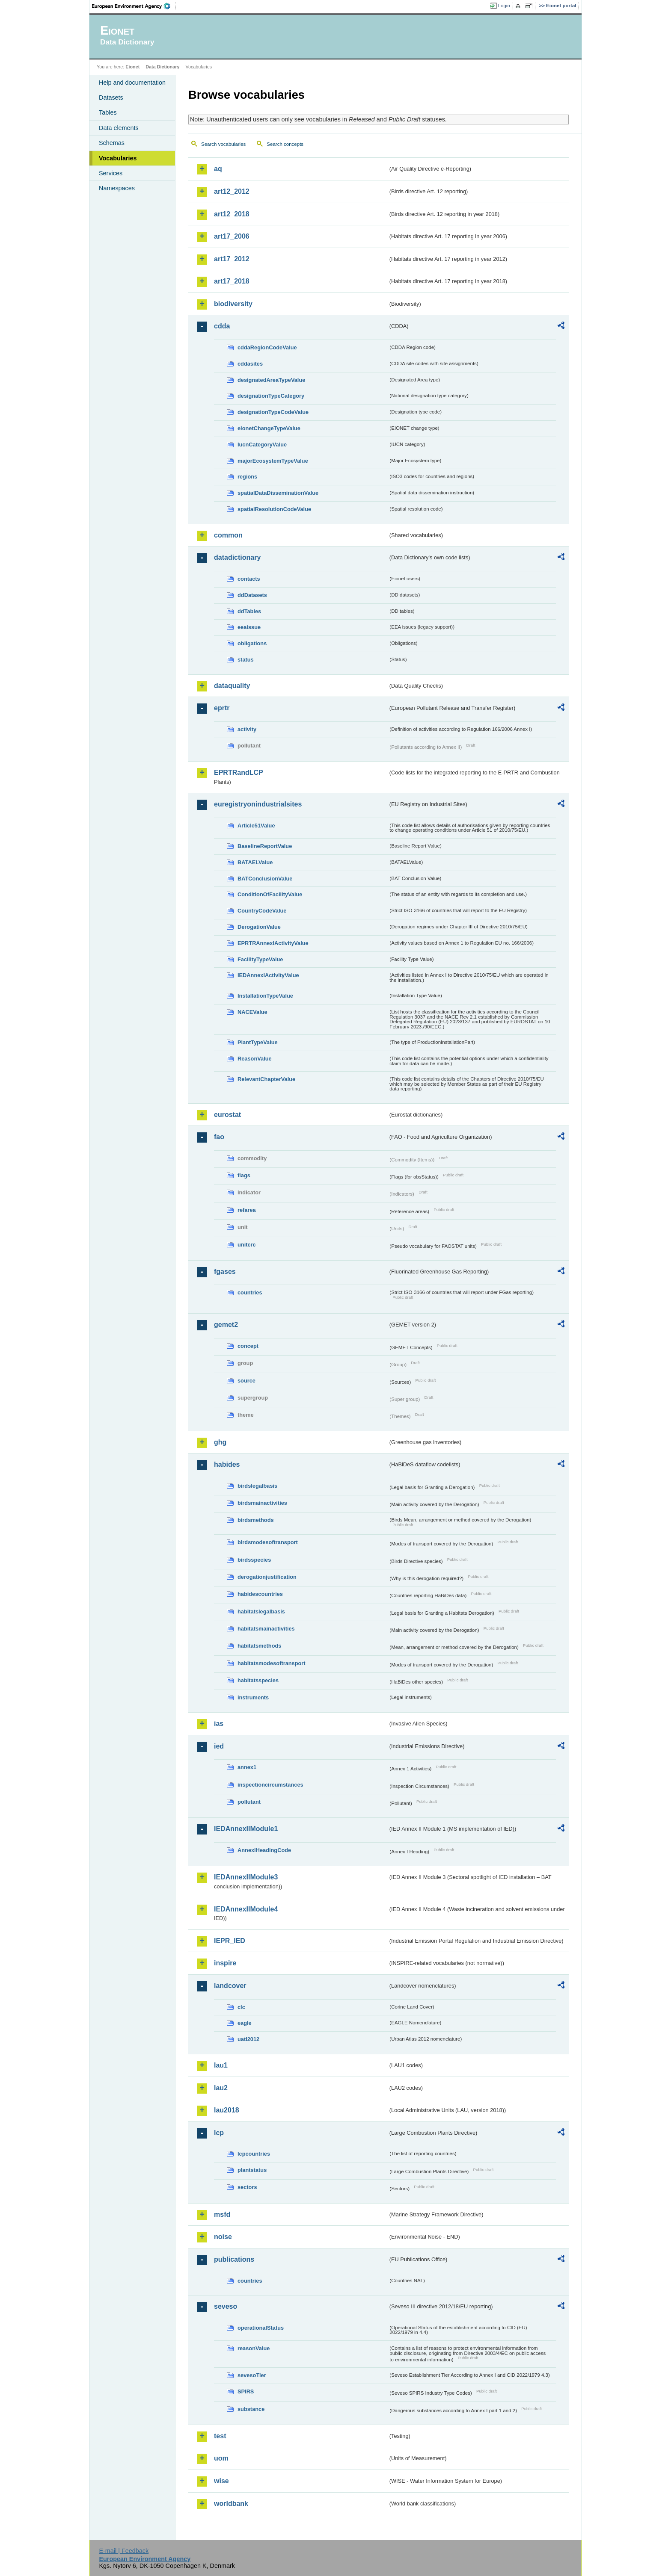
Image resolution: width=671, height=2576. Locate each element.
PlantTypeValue (258, 1042)
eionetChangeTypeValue (269, 428)
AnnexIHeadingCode (264, 1850)
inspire (225, 1963)
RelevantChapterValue (266, 1079)
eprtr (221, 708)
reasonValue (254, 2348)
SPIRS (246, 2391)
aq (218, 168)
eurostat (227, 1114)
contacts (249, 579)
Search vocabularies (223, 144)
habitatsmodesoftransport (272, 1663)
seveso (225, 2306)
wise (221, 2480)
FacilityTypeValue (260, 959)
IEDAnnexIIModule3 (246, 1877)
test (220, 2436)
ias (218, 1723)
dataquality (232, 685)
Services (110, 173)
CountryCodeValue (262, 910)
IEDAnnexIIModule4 (246, 1909)
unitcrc (247, 1244)
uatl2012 (248, 2039)
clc (241, 2007)
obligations (252, 643)
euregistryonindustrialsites (258, 804)
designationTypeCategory (271, 396)
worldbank (231, 2503)
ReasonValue (255, 1058)
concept (248, 1346)
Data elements (119, 127)
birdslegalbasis (257, 1486)
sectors (247, 2187)
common (228, 535)
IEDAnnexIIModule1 (246, 1828)
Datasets (111, 97)
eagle (245, 2023)
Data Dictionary (162, 66)
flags (244, 1175)
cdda (222, 326)
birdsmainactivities (262, 1503)
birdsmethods (256, 1520)
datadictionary (237, 557)
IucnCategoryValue (262, 444)
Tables (108, 112)
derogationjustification (267, 1577)
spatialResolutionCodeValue (274, 509)
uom (221, 2458)
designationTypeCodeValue (273, 412)
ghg (220, 1442)
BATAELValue (255, 862)
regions (247, 476)
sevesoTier (252, 2375)
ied (219, 1746)
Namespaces (117, 188)
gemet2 (226, 1324)
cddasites (250, 363)
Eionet (132, 66)
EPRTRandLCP (238, 772)
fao (219, 1136)
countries (250, 1292)
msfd (222, 2214)
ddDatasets (252, 595)
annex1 (247, 1767)
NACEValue (252, 1012)
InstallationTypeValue (265, 996)
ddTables (249, 611)
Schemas (112, 142)
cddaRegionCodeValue (267, 347)
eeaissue (249, 627)
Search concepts (285, 144)
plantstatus (252, 2170)
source (246, 1380)
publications (234, 2259)
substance (251, 2409)
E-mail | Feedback (123, 2550)
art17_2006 (231, 236)
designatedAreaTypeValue (271, 380)
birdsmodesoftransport (268, 1542)
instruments (253, 1697)
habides (227, 1464)
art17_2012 (231, 259)
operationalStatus (261, 2328)
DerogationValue (259, 927)
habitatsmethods (259, 1645)
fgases (225, 1271)
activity (247, 729)
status (246, 659)
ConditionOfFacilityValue (270, 894)
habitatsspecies (258, 1680)
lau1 (221, 2065)
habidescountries (260, 1594)
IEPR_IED (229, 1940)
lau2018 (226, 2110)
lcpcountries (254, 2154)
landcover (230, 1985)
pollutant (249, 1802)
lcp (219, 2132)
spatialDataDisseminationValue (278, 493)
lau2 (221, 2088)
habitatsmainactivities (266, 1628)
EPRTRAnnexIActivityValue (273, 943)
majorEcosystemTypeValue (273, 461)
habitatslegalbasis (261, 1611)
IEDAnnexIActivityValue (268, 975)
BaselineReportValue (265, 846)
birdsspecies (254, 1560)
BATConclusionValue (265, 878)
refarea (247, 1210)
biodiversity (233, 303)
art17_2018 (231, 281)
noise (223, 2236)
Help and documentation (132, 82)
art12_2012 (231, 191)
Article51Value (256, 825)
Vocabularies (118, 158)
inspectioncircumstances (270, 1784)
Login (504, 5)
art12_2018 (231, 214)
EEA (134, 6)
